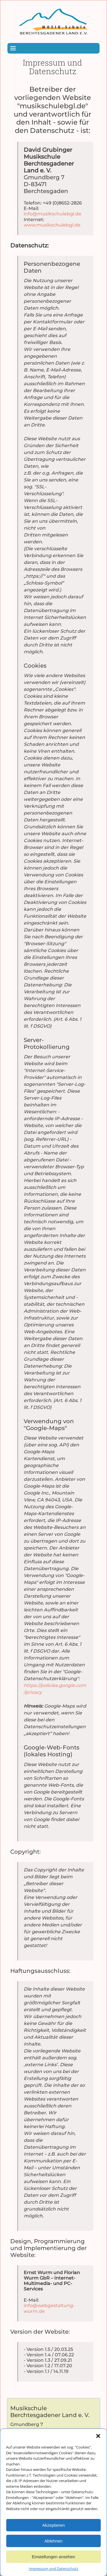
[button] (98, 2453)
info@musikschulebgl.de (52, 214)
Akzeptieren (53, 2542)
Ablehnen (53, 2557)
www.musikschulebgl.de (52, 225)
